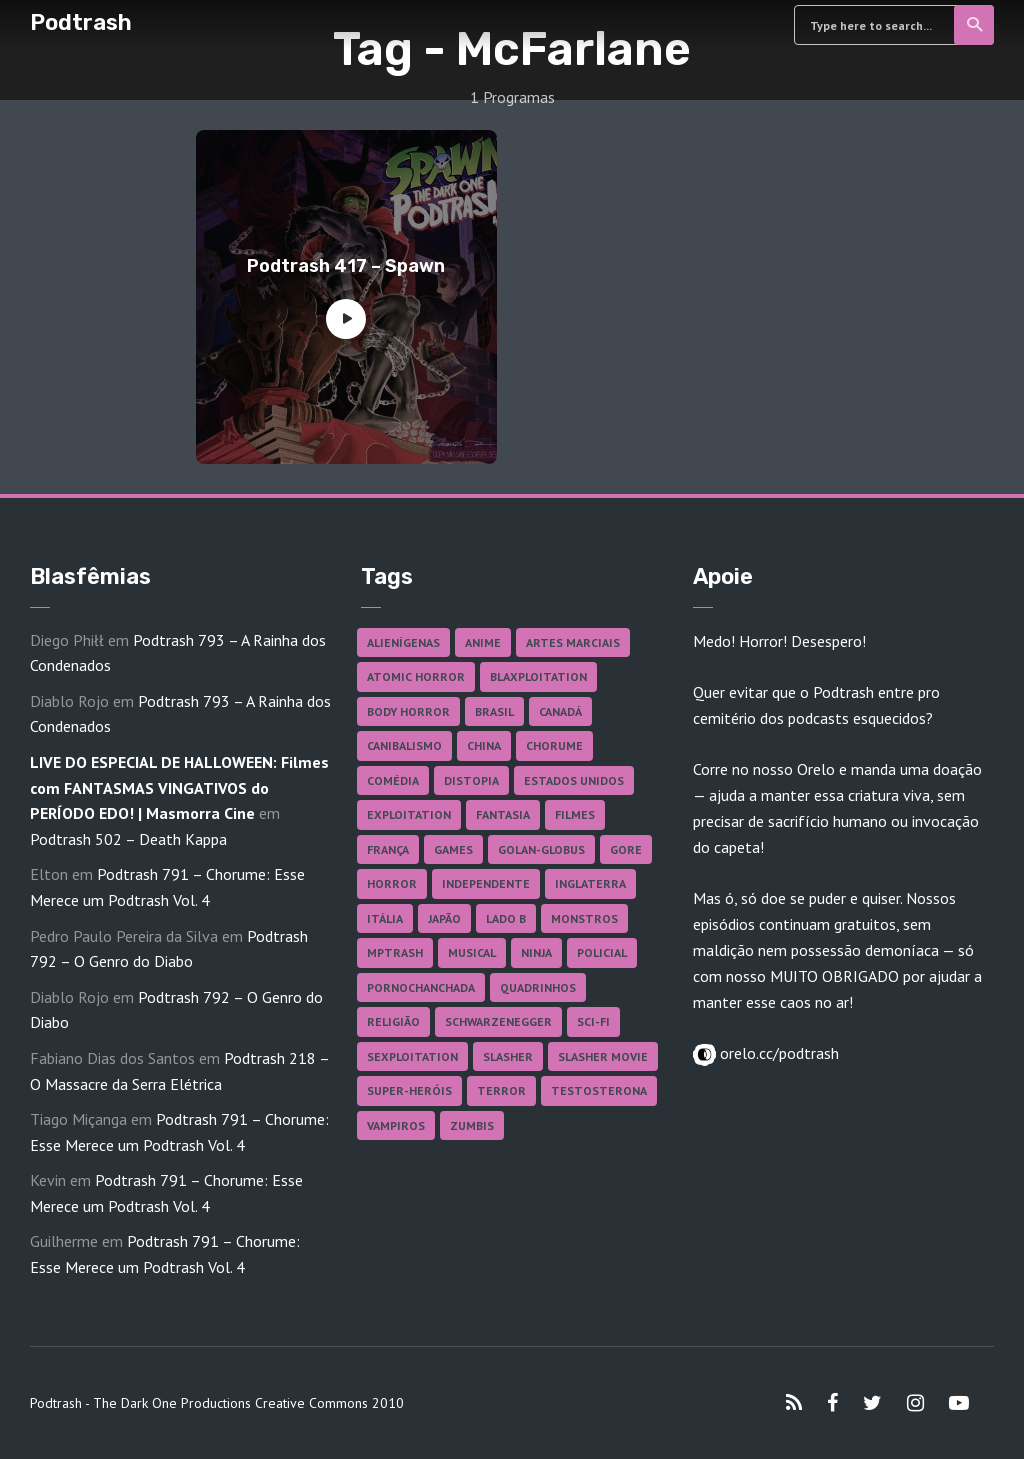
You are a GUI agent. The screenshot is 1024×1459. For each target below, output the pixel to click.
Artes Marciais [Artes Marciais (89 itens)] (573, 642)
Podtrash (81, 22)
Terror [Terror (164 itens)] (501, 1090)
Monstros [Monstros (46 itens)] (584, 918)
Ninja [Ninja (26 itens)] (536, 952)
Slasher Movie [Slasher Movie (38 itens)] (603, 1056)
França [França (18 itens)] (388, 849)
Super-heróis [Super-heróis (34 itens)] (409, 1090)
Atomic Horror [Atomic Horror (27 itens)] (416, 676)
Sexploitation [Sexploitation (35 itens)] (412, 1056)
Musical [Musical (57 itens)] (472, 952)
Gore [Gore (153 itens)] (626, 849)
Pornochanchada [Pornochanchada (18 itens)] (421, 987)
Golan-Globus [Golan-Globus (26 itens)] (541, 849)
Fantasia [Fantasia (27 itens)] (503, 814)
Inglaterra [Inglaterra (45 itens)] (590, 883)
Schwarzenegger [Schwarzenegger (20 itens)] (498, 1021)
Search (975, 25)
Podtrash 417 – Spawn (346, 266)
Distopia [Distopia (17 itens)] (471, 780)
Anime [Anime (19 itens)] (483, 642)
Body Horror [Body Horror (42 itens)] (408, 711)
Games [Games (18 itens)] (453, 849)
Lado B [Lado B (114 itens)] (506, 918)
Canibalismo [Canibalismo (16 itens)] (404, 745)
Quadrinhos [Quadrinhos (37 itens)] (538, 987)
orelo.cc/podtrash (777, 1053)
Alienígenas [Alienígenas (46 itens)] (403, 642)
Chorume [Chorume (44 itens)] (554, 745)
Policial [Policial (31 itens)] (602, 952)
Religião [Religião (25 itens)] (393, 1021)
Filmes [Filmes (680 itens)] (575, 814)
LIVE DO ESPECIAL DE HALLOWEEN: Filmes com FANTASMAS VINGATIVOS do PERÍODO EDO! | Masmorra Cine (179, 787)
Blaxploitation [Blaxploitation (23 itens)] (538, 676)
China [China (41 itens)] (484, 745)
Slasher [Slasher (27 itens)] (508, 1056)
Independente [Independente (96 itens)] (486, 883)
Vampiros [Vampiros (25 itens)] (396, 1125)
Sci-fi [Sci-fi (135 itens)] (593, 1021)
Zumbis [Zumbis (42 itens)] (472, 1125)
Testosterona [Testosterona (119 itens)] (599, 1090)
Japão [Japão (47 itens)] (444, 918)
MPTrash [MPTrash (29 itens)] (395, 952)
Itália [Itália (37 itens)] (385, 918)
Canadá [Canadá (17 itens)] (560, 711)
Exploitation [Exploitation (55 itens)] (409, 814)
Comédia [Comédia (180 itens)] (393, 780)
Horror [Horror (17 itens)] (392, 883)
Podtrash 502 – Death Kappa (128, 839)
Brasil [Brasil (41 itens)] (494, 711)
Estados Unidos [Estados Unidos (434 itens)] (574, 780)
